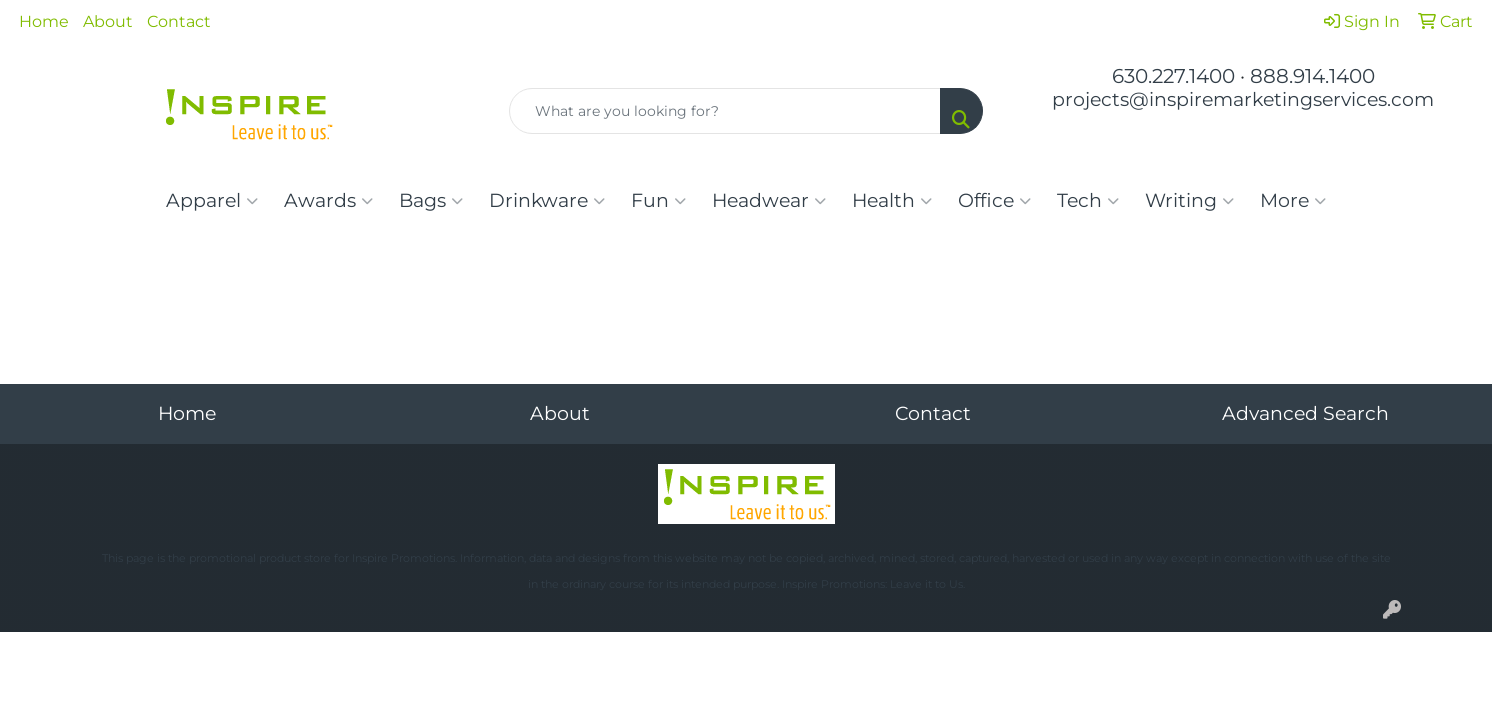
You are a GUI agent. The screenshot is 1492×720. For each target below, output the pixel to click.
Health (892, 201)
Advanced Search (1305, 413)
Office (994, 201)
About (108, 21)
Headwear (769, 201)
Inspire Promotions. (404, 558)
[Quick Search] (724, 111)
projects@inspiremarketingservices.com (1243, 99)
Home (44, 21)
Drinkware (547, 201)
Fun (658, 201)
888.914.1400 (1312, 76)
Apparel (212, 201)
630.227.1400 (1173, 76)
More (1293, 201)
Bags (431, 201)
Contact (179, 21)
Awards (328, 201)
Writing (1189, 201)
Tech (1088, 201)
